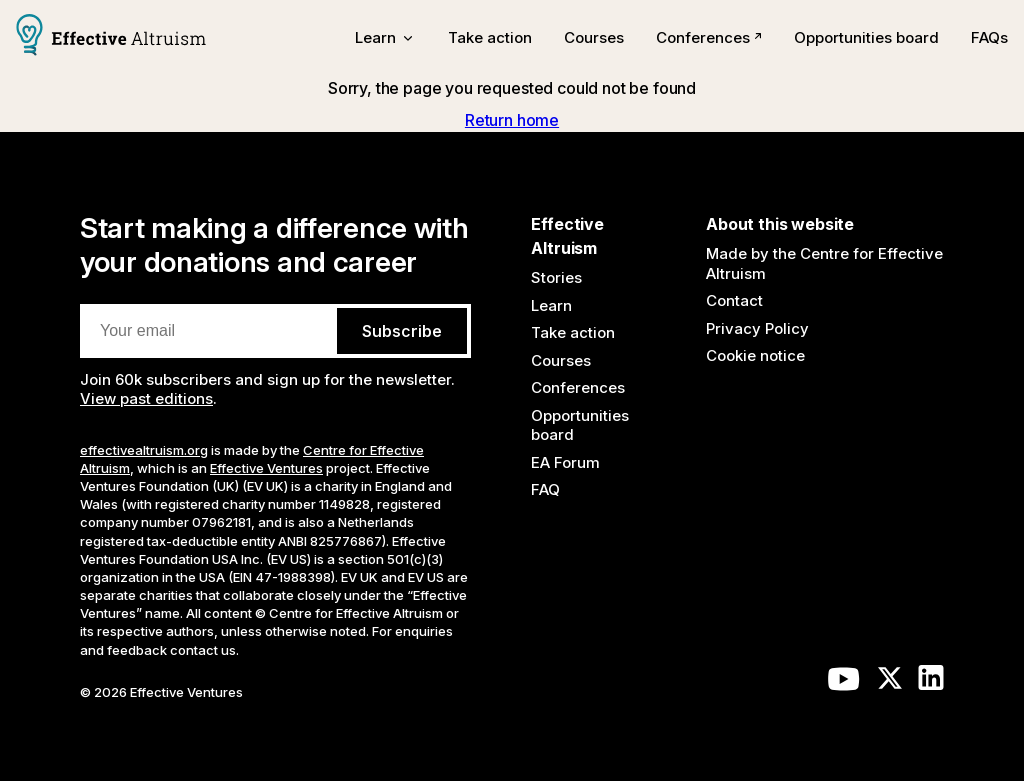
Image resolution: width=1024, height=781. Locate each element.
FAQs (989, 37)
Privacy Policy (757, 328)
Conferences (709, 37)
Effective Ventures (266, 468)
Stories (556, 277)
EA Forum (565, 462)
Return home (512, 120)
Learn (551, 305)
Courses (594, 37)
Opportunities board (866, 37)
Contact (734, 300)
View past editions (146, 398)
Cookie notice (755, 355)
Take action (490, 37)
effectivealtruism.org (144, 450)
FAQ (545, 489)
